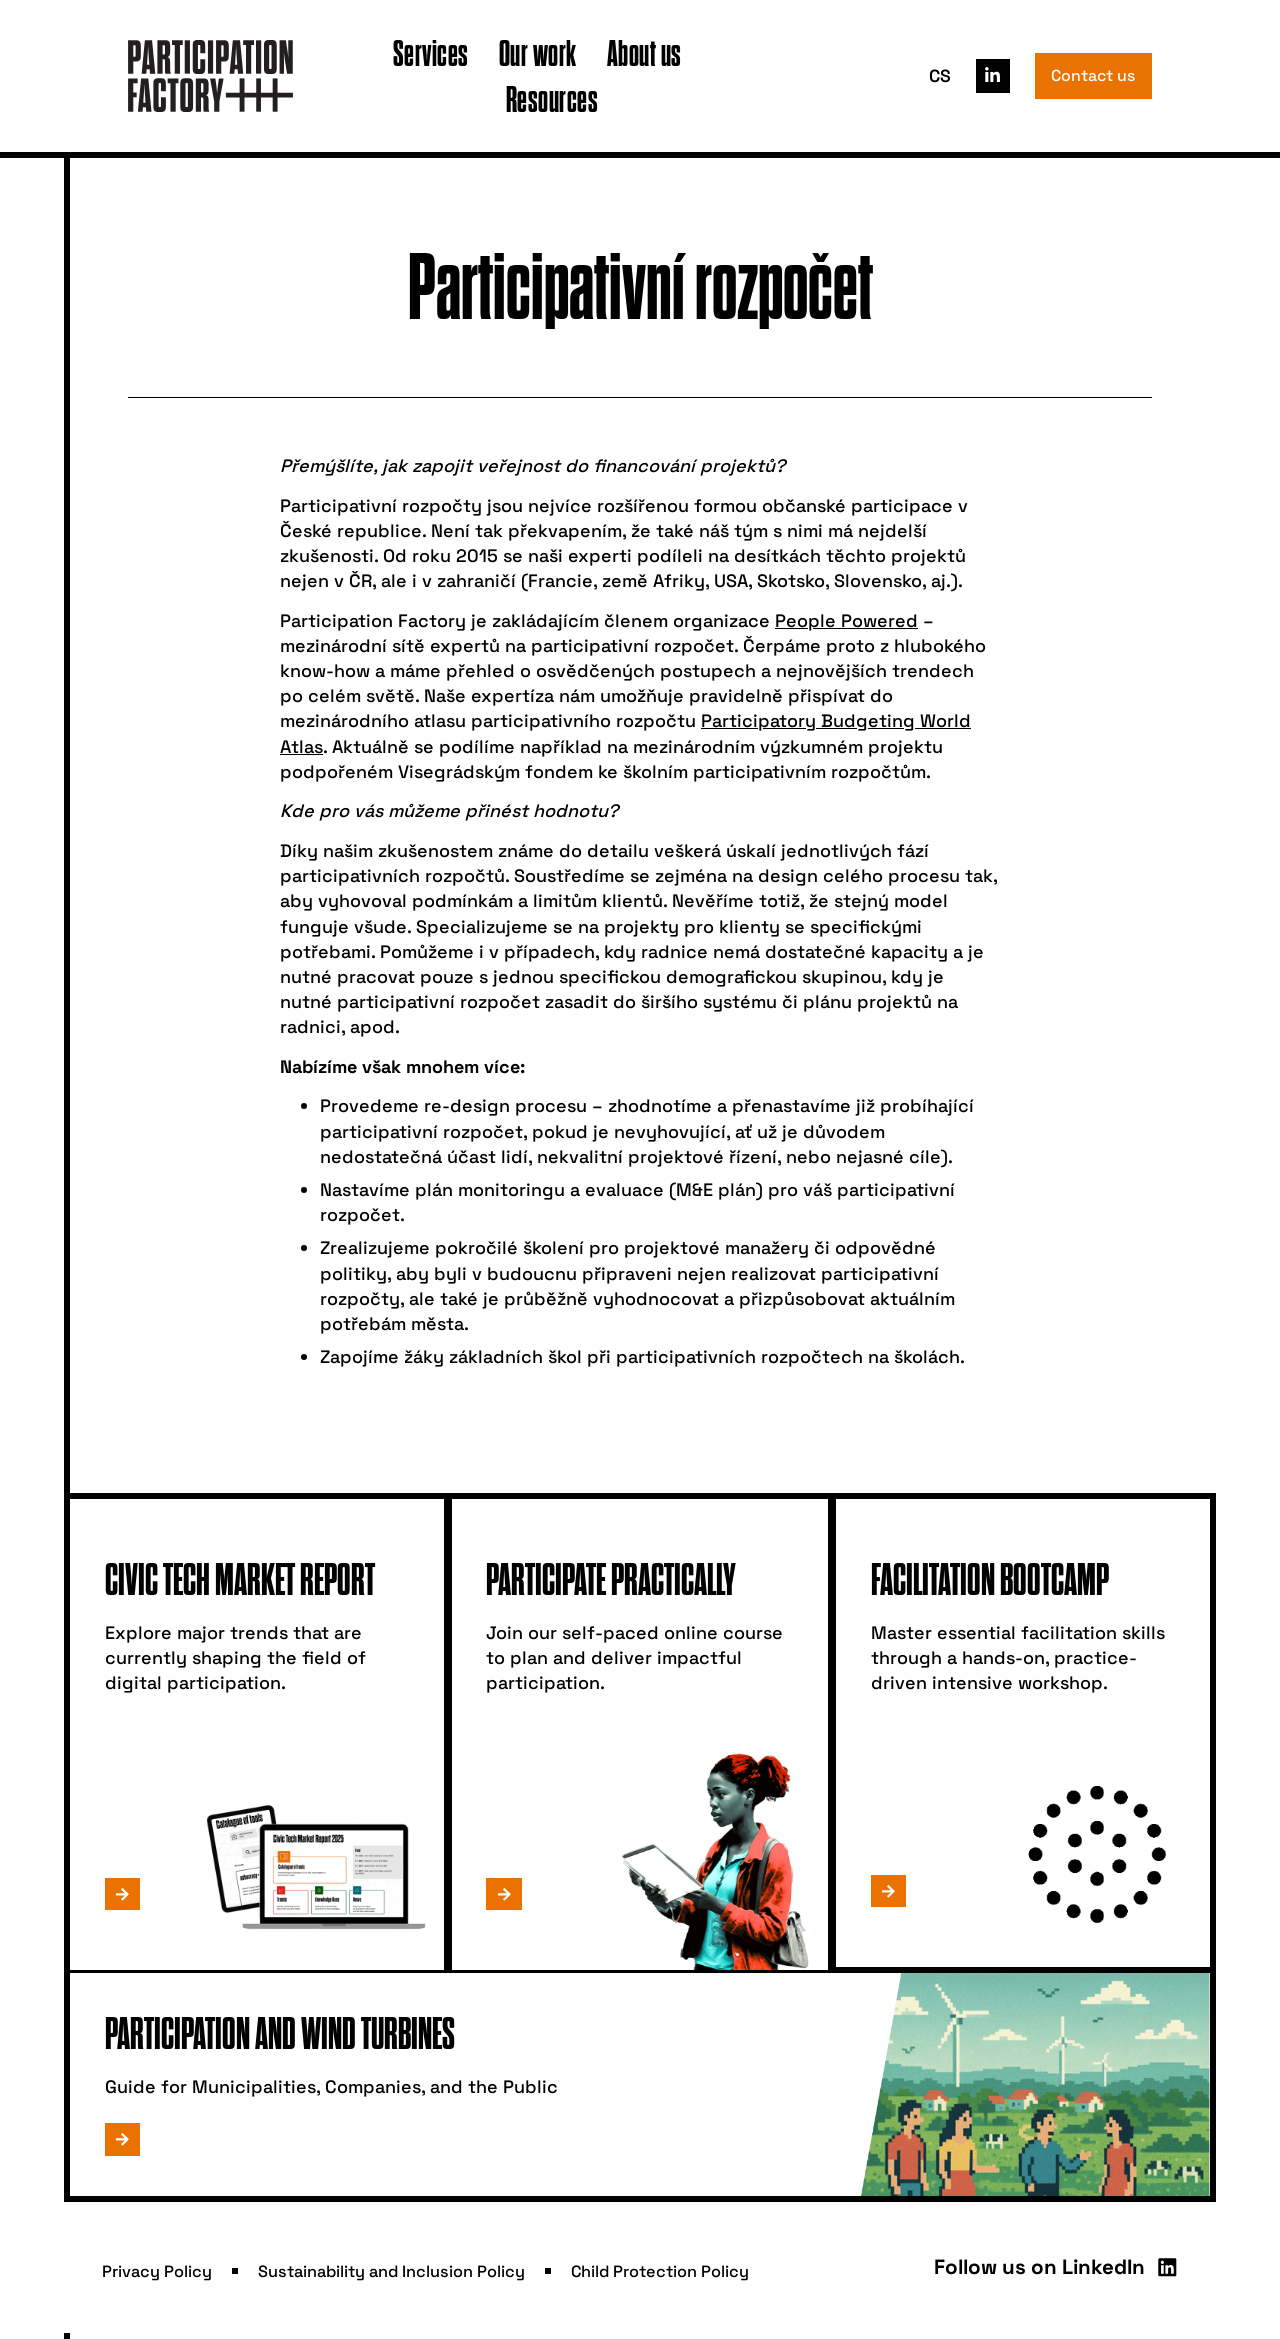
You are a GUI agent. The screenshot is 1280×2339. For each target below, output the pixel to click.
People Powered (846, 620)
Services (431, 52)
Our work (538, 52)
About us (644, 52)
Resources (552, 98)
